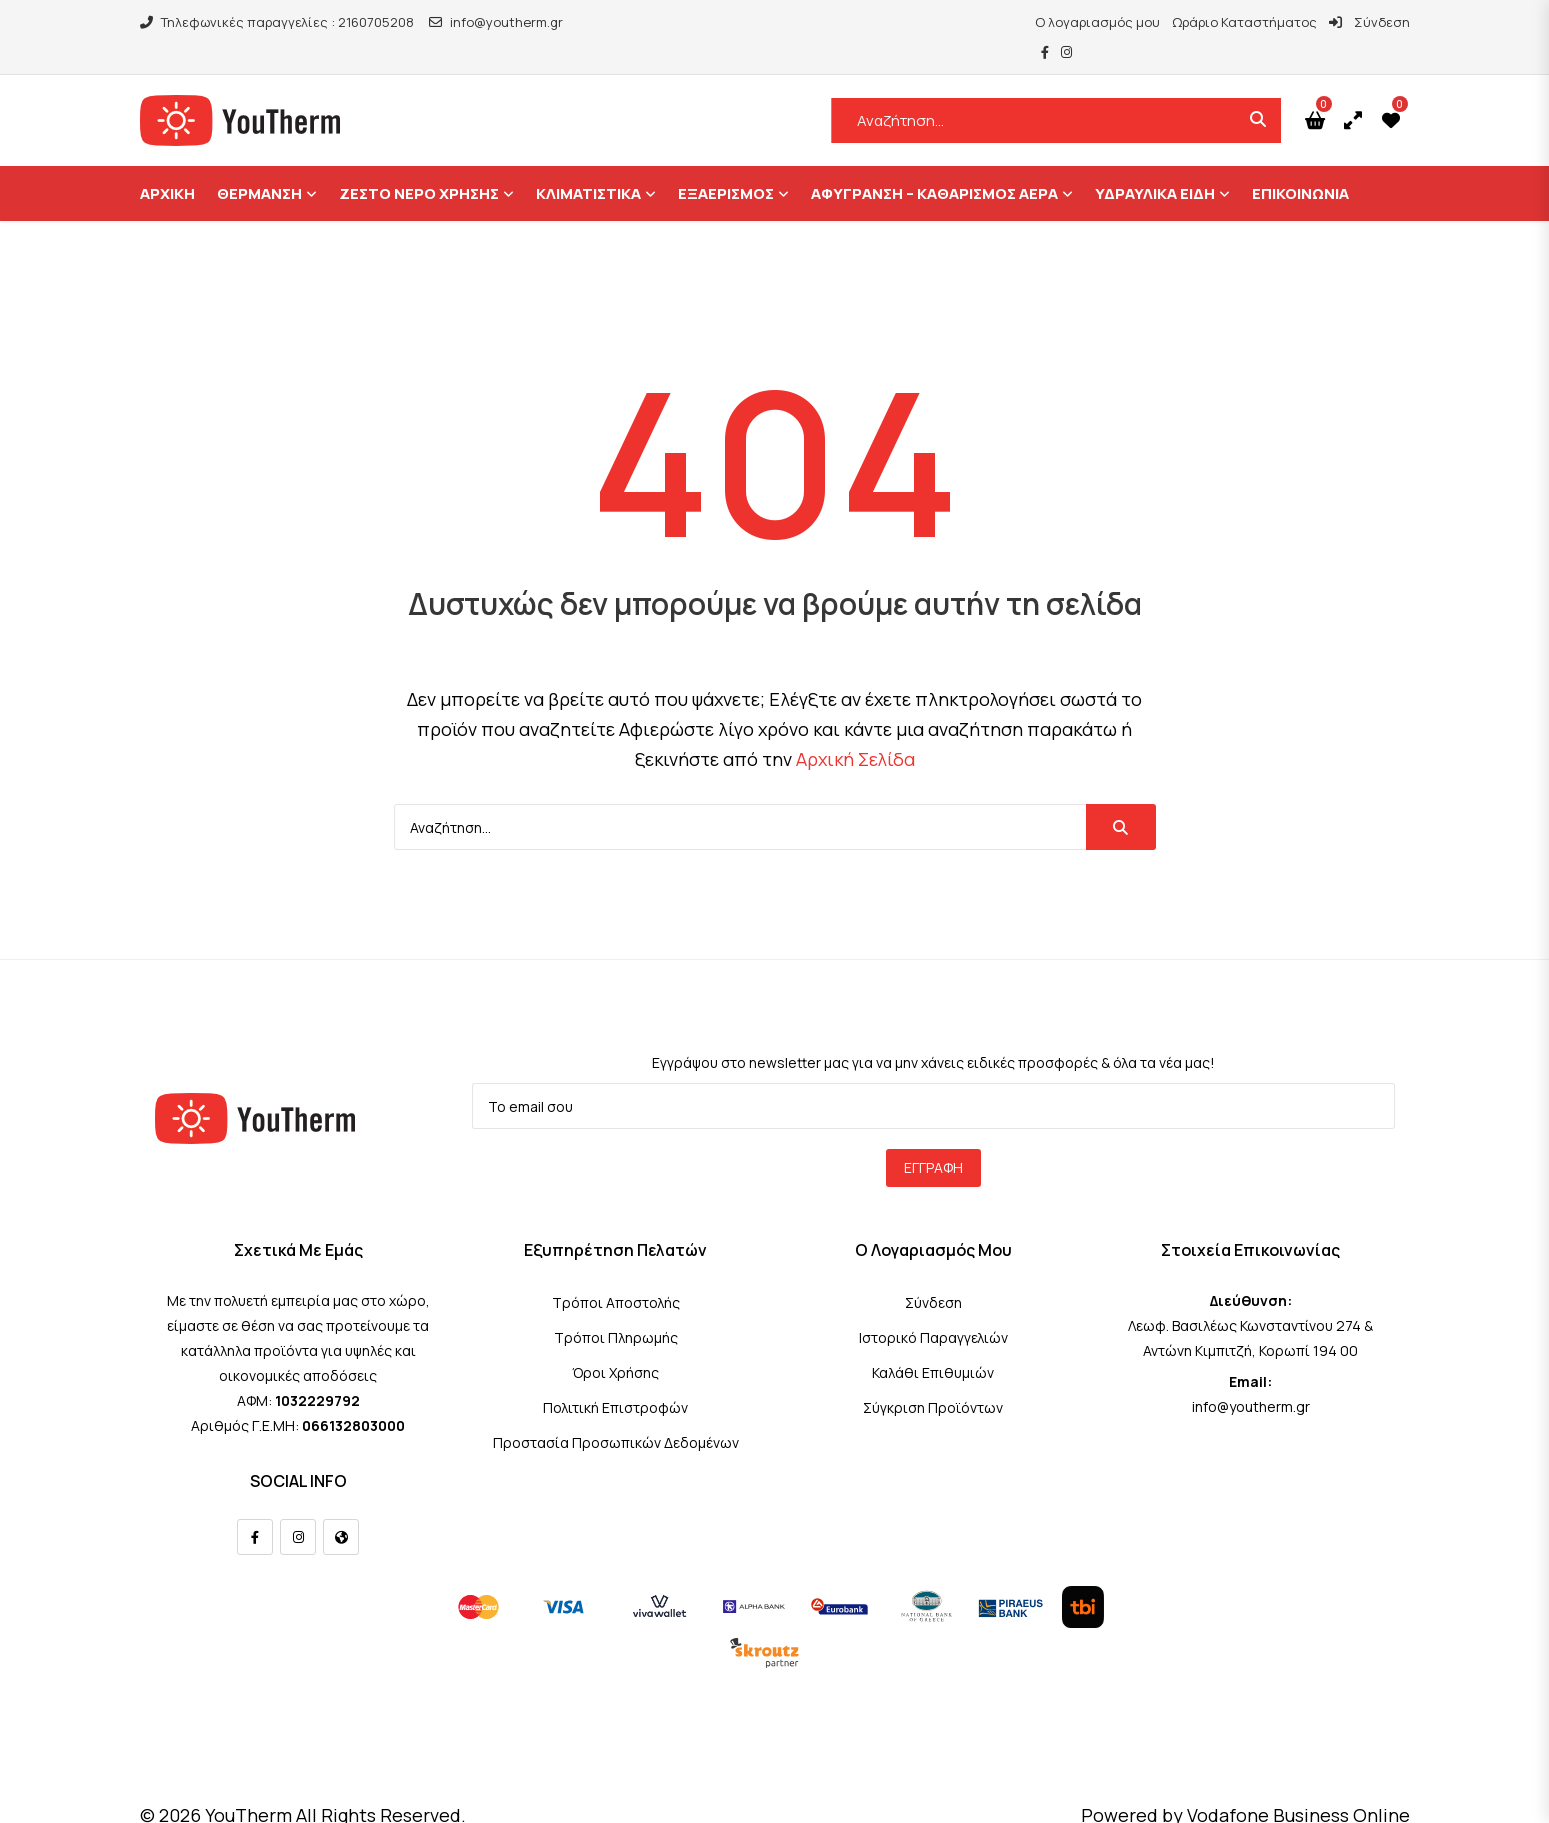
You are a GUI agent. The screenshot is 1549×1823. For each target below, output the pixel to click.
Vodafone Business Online (1298, 1785)
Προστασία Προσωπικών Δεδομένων (616, 1412)
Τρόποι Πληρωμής (616, 1307)
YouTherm (248, 1785)
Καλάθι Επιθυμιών (933, 1342)
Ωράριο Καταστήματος (1189, 22)
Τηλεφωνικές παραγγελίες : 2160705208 (277, 22)
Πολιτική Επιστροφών (615, 1377)
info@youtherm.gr (496, 22)
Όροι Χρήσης (615, 1342)
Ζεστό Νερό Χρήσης (419, 163)
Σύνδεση (1314, 22)
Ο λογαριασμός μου (1042, 22)
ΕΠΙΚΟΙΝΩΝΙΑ (1300, 163)
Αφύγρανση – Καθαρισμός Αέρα (934, 163)
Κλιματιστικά (588, 163)
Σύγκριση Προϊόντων (933, 1377)
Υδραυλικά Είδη (1155, 163)
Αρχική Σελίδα (855, 729)
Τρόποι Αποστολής (616, 1272)
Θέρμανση (259, 163)
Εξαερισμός (726, 163)
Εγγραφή (933, 1137)
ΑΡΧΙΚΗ (167, 163)
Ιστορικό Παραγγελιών (933, 1307)
